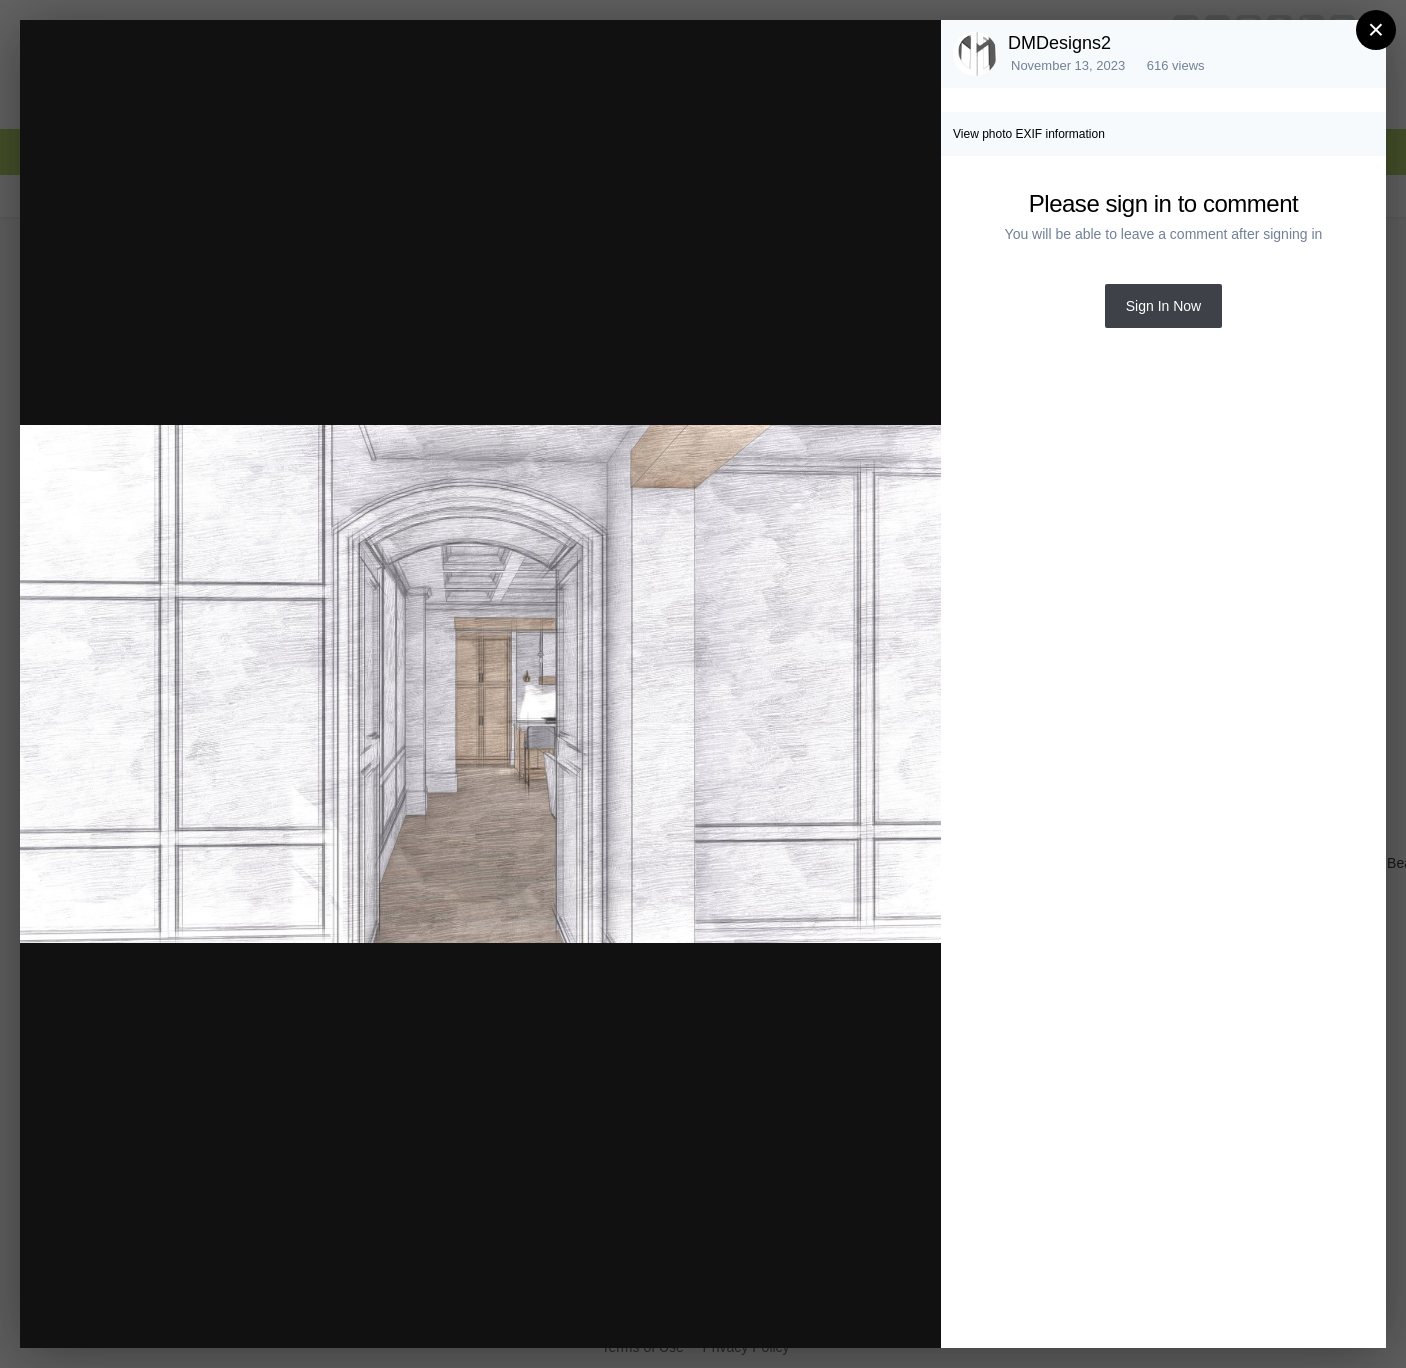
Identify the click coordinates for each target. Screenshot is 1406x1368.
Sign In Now (1163, 306)
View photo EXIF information (1029, 134)
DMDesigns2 (1059, 43)
